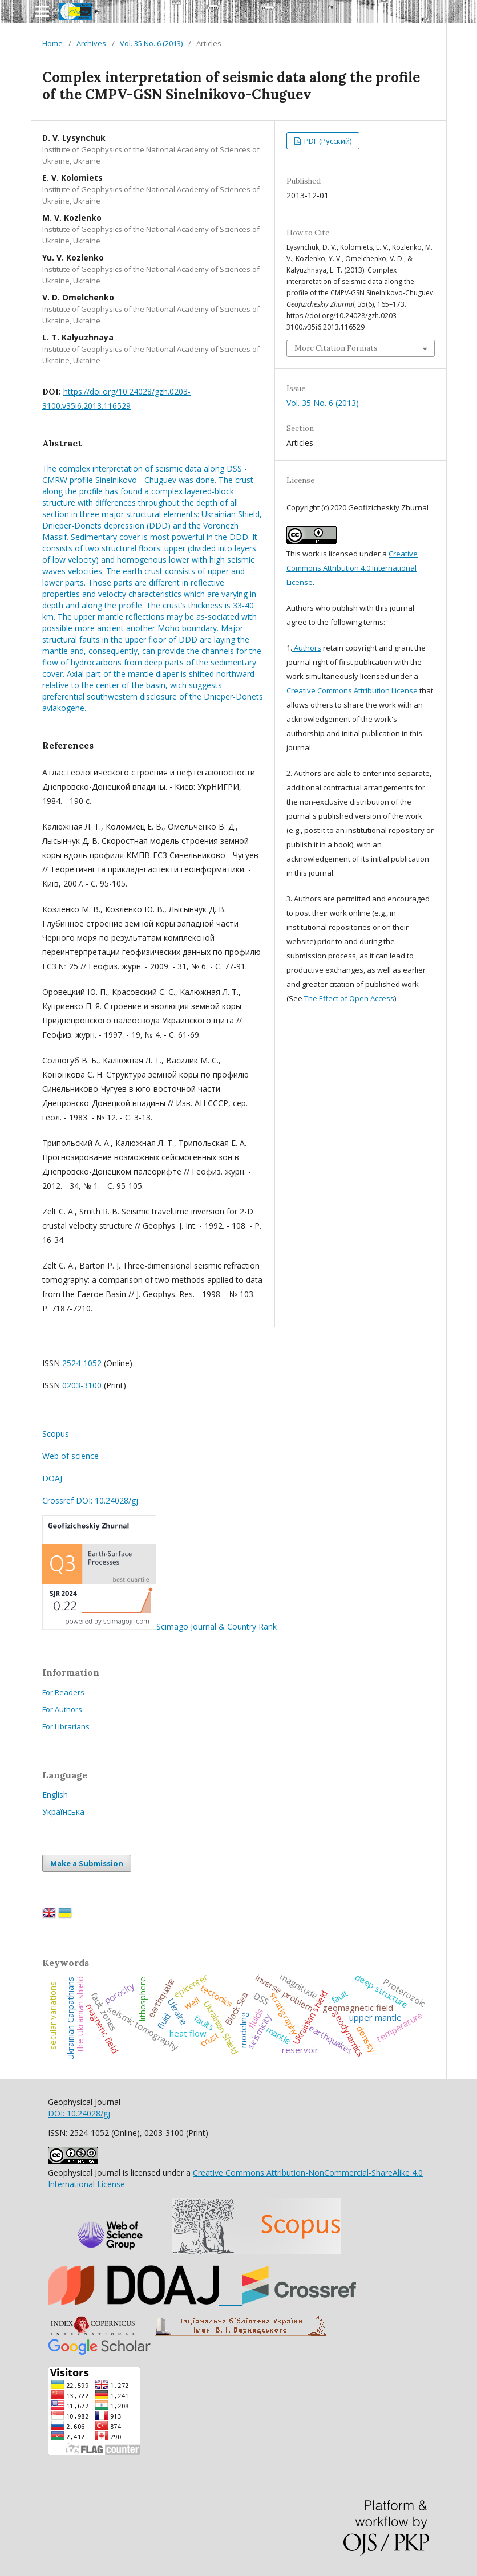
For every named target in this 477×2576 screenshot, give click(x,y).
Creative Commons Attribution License (352, 690)
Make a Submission (86, 1863)
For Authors (62, 1709)
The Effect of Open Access (349, 998)
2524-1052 (82, 1363)
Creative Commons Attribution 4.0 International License (352, 567)
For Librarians (66, 1726)
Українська (63, 1811)
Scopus (55, 1433)
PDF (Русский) (326, 141)
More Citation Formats (336, 348)
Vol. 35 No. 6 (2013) (151, 43)
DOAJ (52, 1478)
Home (52, 43)
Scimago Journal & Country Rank (159, 1626)
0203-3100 (82, 1385)
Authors (306, 648)
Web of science (70, 1455)
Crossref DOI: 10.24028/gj (90, 1500)
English (55, 1794)
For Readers (63, 1692)
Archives (91, 43)
